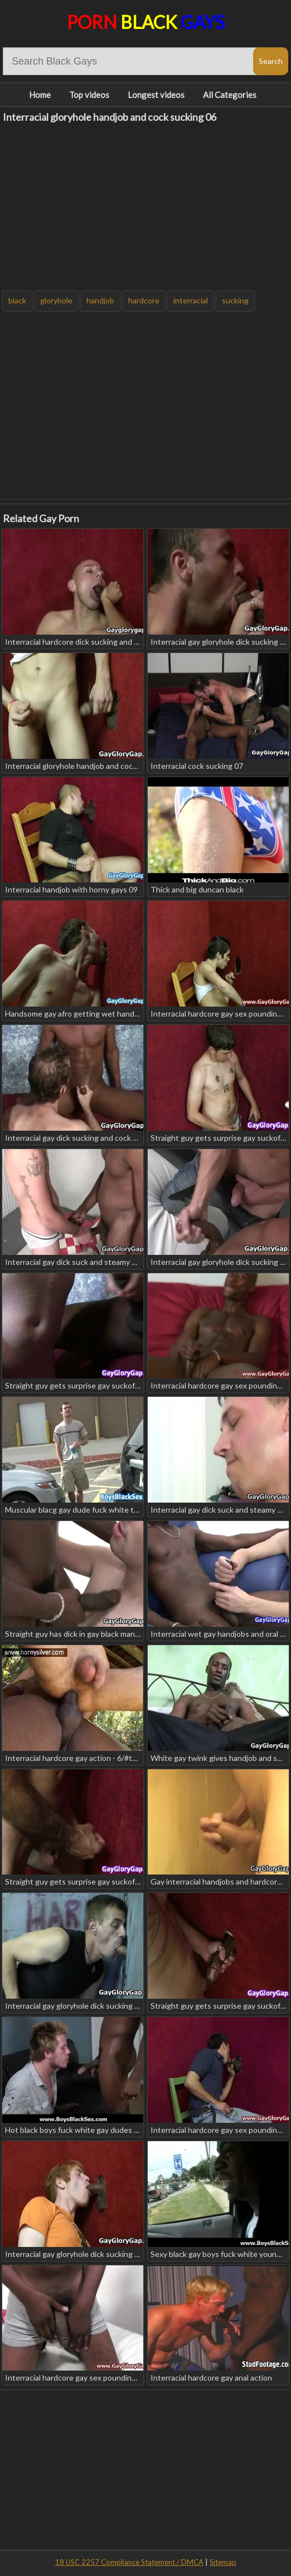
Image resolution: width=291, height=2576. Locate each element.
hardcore (143, 300)
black (17, 300)
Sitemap (223, 2562)
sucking (235, 300)
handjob (100, 300)
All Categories (229, 95)
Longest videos (156, 95)
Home (40, 95)
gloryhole (56, 300)
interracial (190, 300)
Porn (146, 22)
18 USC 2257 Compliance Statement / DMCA (129, 2562)
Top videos (89, 95)
